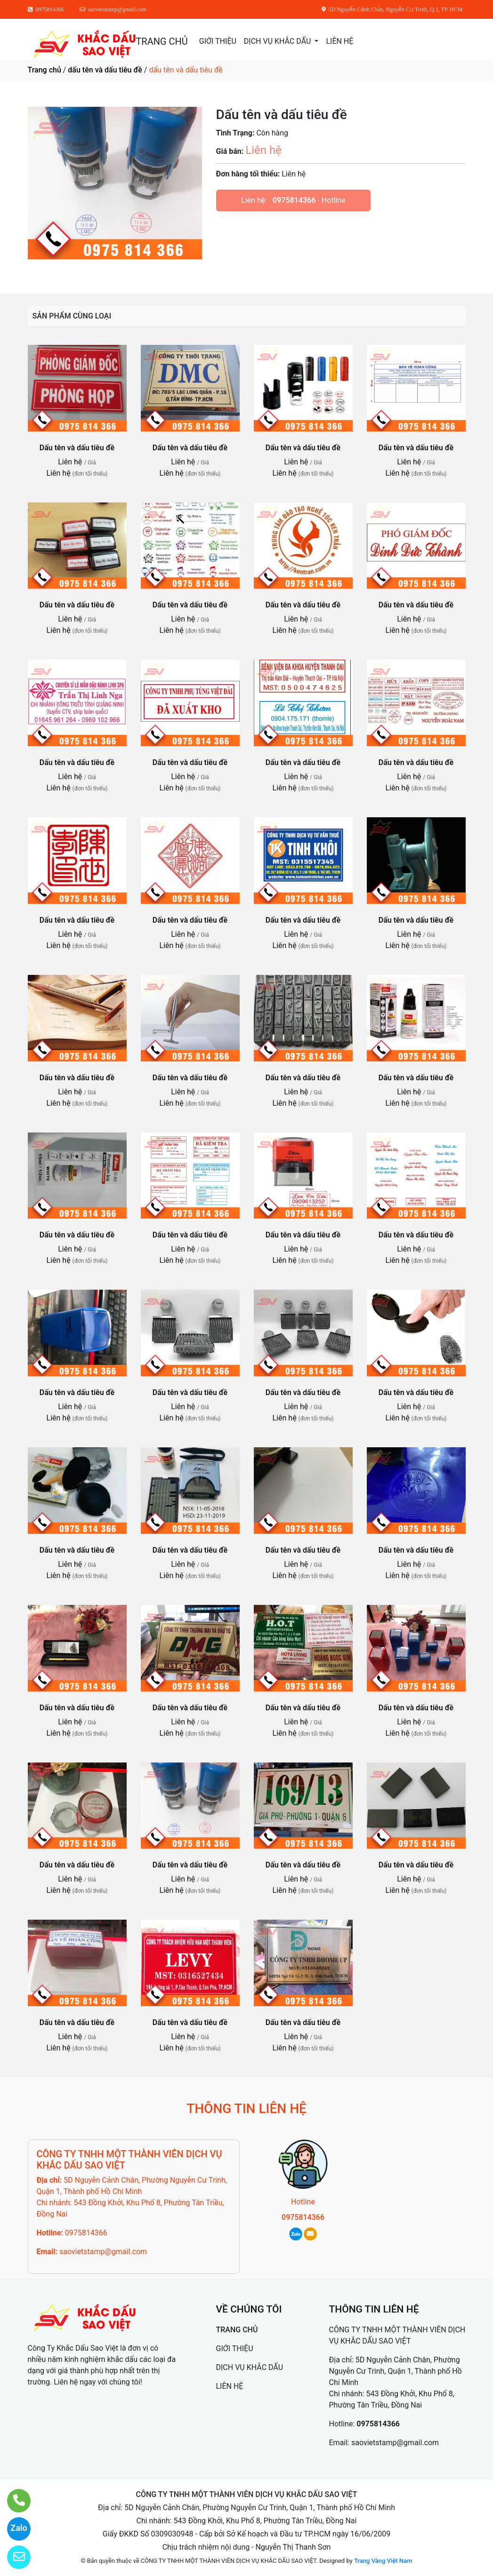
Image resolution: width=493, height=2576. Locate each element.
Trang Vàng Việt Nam (383, 2560)
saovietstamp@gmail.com (103, 2251)
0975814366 (294, 200)
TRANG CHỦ (161, 41)
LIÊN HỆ (339, 41)
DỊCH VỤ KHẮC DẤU (278, 41)
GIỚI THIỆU (217, 41)
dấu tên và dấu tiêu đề (105, 69)
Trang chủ (44, 69)
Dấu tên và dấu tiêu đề (77, 447)
